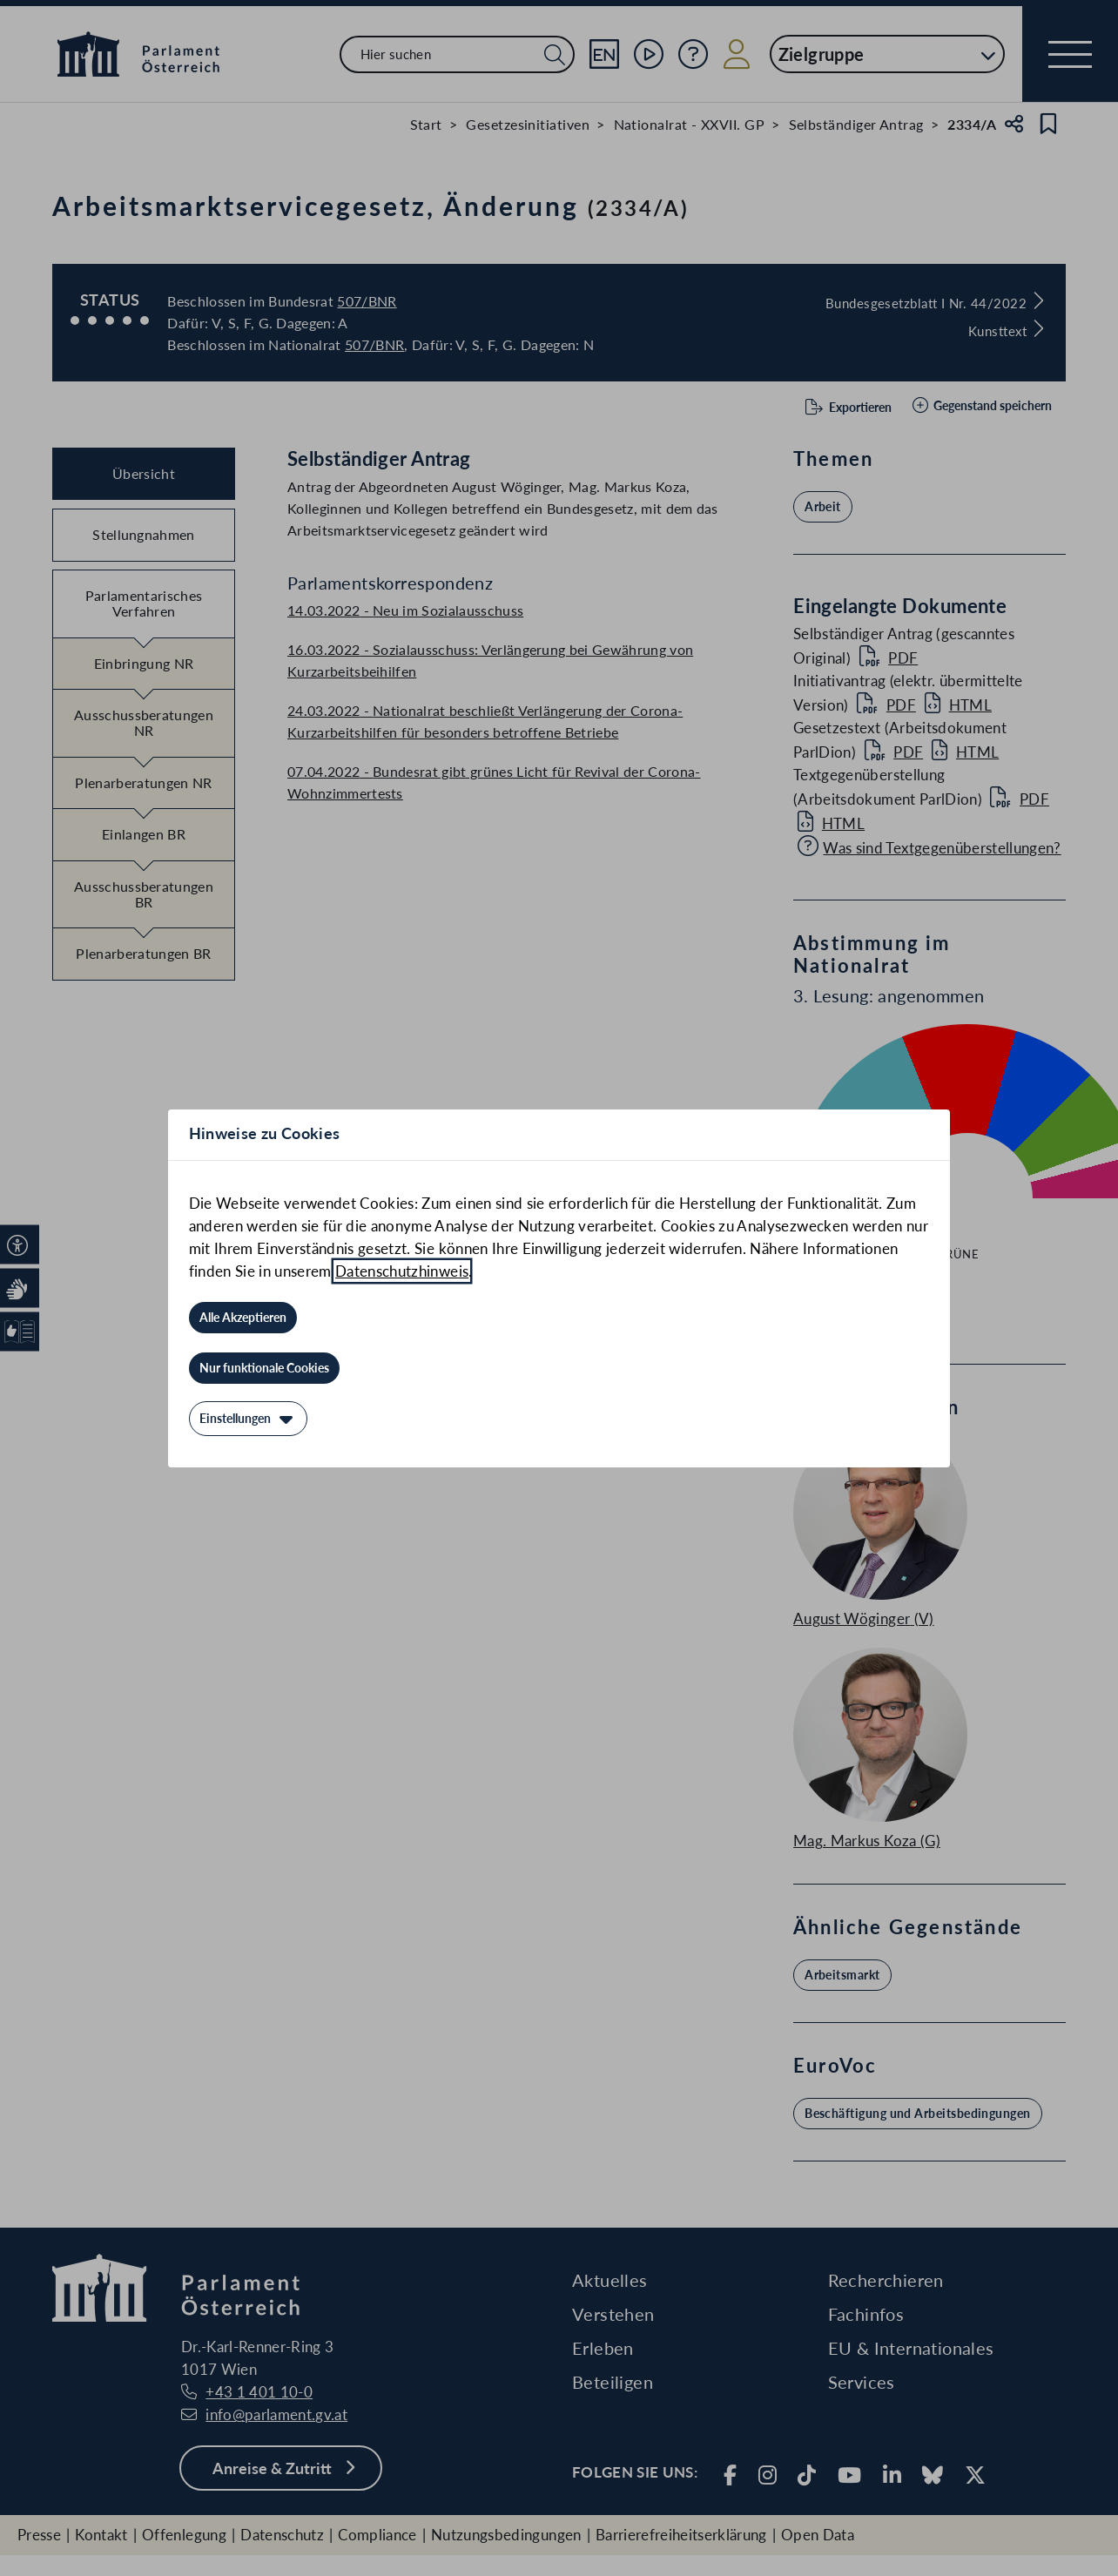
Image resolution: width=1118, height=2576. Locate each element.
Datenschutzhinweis (401, 1271)
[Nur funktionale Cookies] (264, 1368)
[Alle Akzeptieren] (243, 1317)
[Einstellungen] (248, 1418)
